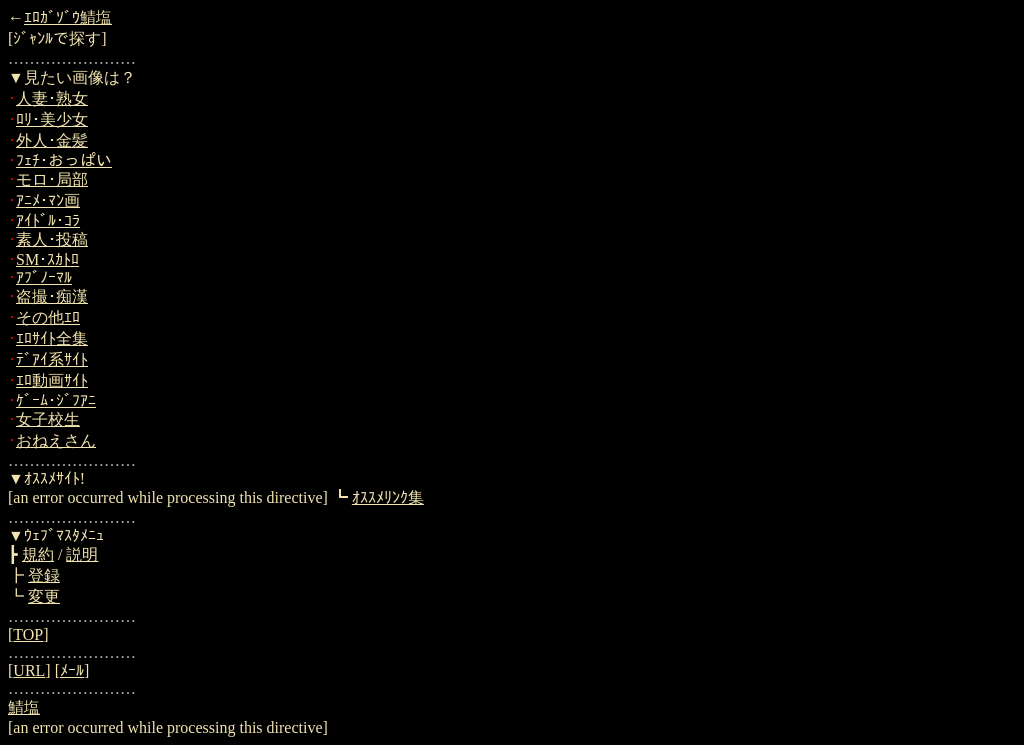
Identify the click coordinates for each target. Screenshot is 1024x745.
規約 (38, 554)
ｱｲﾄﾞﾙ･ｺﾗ (48, 220)
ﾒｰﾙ (72, 670)
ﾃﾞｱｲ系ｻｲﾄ (52, 359)
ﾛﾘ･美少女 (52, 119)
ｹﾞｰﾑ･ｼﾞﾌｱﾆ (56, 400)
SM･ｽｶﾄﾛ (47, 259)
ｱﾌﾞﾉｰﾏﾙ (44, 277)
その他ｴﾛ (48, 317)
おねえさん (56, 440)
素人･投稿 (52, 239)
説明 (82, 554)
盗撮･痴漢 (52, 296)
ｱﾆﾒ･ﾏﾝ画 (48, 200)
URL (29, 670)
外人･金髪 (52, 140)
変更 (44, 596)
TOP (28, 634)
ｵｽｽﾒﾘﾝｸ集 (388, 497)
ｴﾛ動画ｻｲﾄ (52, 380)
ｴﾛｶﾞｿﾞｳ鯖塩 (68, 17)
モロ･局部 (52, 179)
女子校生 (48, 419)
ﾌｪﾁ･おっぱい (64, 160)
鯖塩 (24, 707)
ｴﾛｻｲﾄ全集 (52, 338)
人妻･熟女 (52, 98)
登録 (44, 575)
